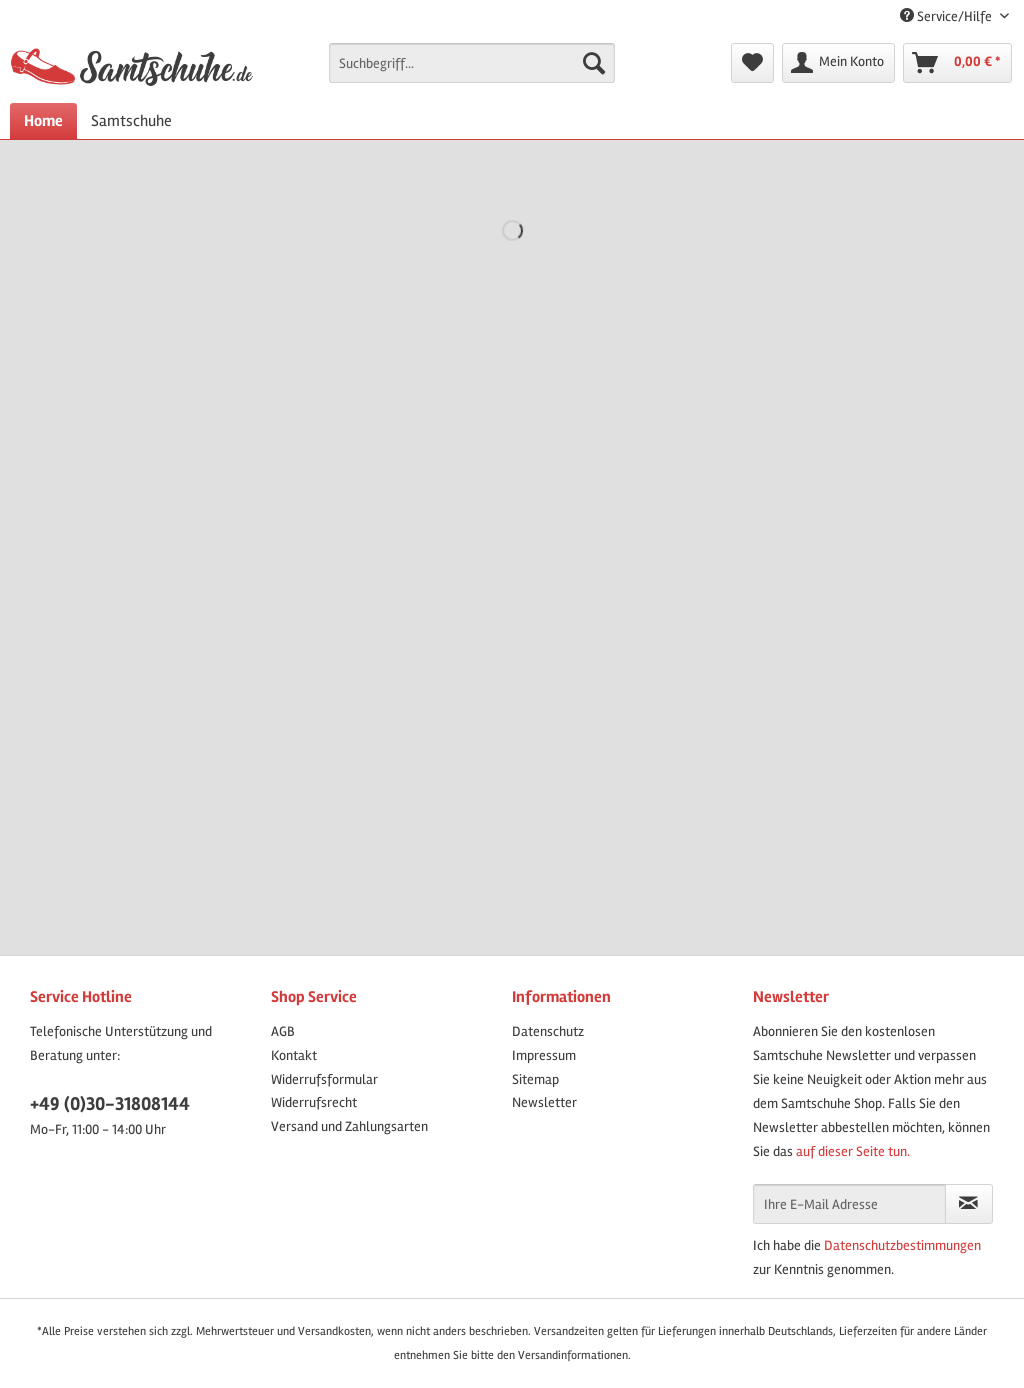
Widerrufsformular (324, 1079)
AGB (283, 1031)
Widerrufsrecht (314, 1102)
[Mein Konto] (838, 63)
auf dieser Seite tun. (853, 1151)
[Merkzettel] (752, 63)
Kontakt (294, 1055)
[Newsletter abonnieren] (969, 1204)
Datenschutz (548, 1031)
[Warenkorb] (957, 63)
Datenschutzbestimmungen (902, 1245)
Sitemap (535, 1079)
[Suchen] (594, 63)
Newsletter (544, 1102)
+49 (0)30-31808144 (110, 1104)
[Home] (43, 121)
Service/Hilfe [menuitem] (947, 16)
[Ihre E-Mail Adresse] (849, 1204)
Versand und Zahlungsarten (349, 1126)
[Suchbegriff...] (472, 63)
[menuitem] (472, 71)
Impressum (544, 1055)
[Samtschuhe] (131, 121)
